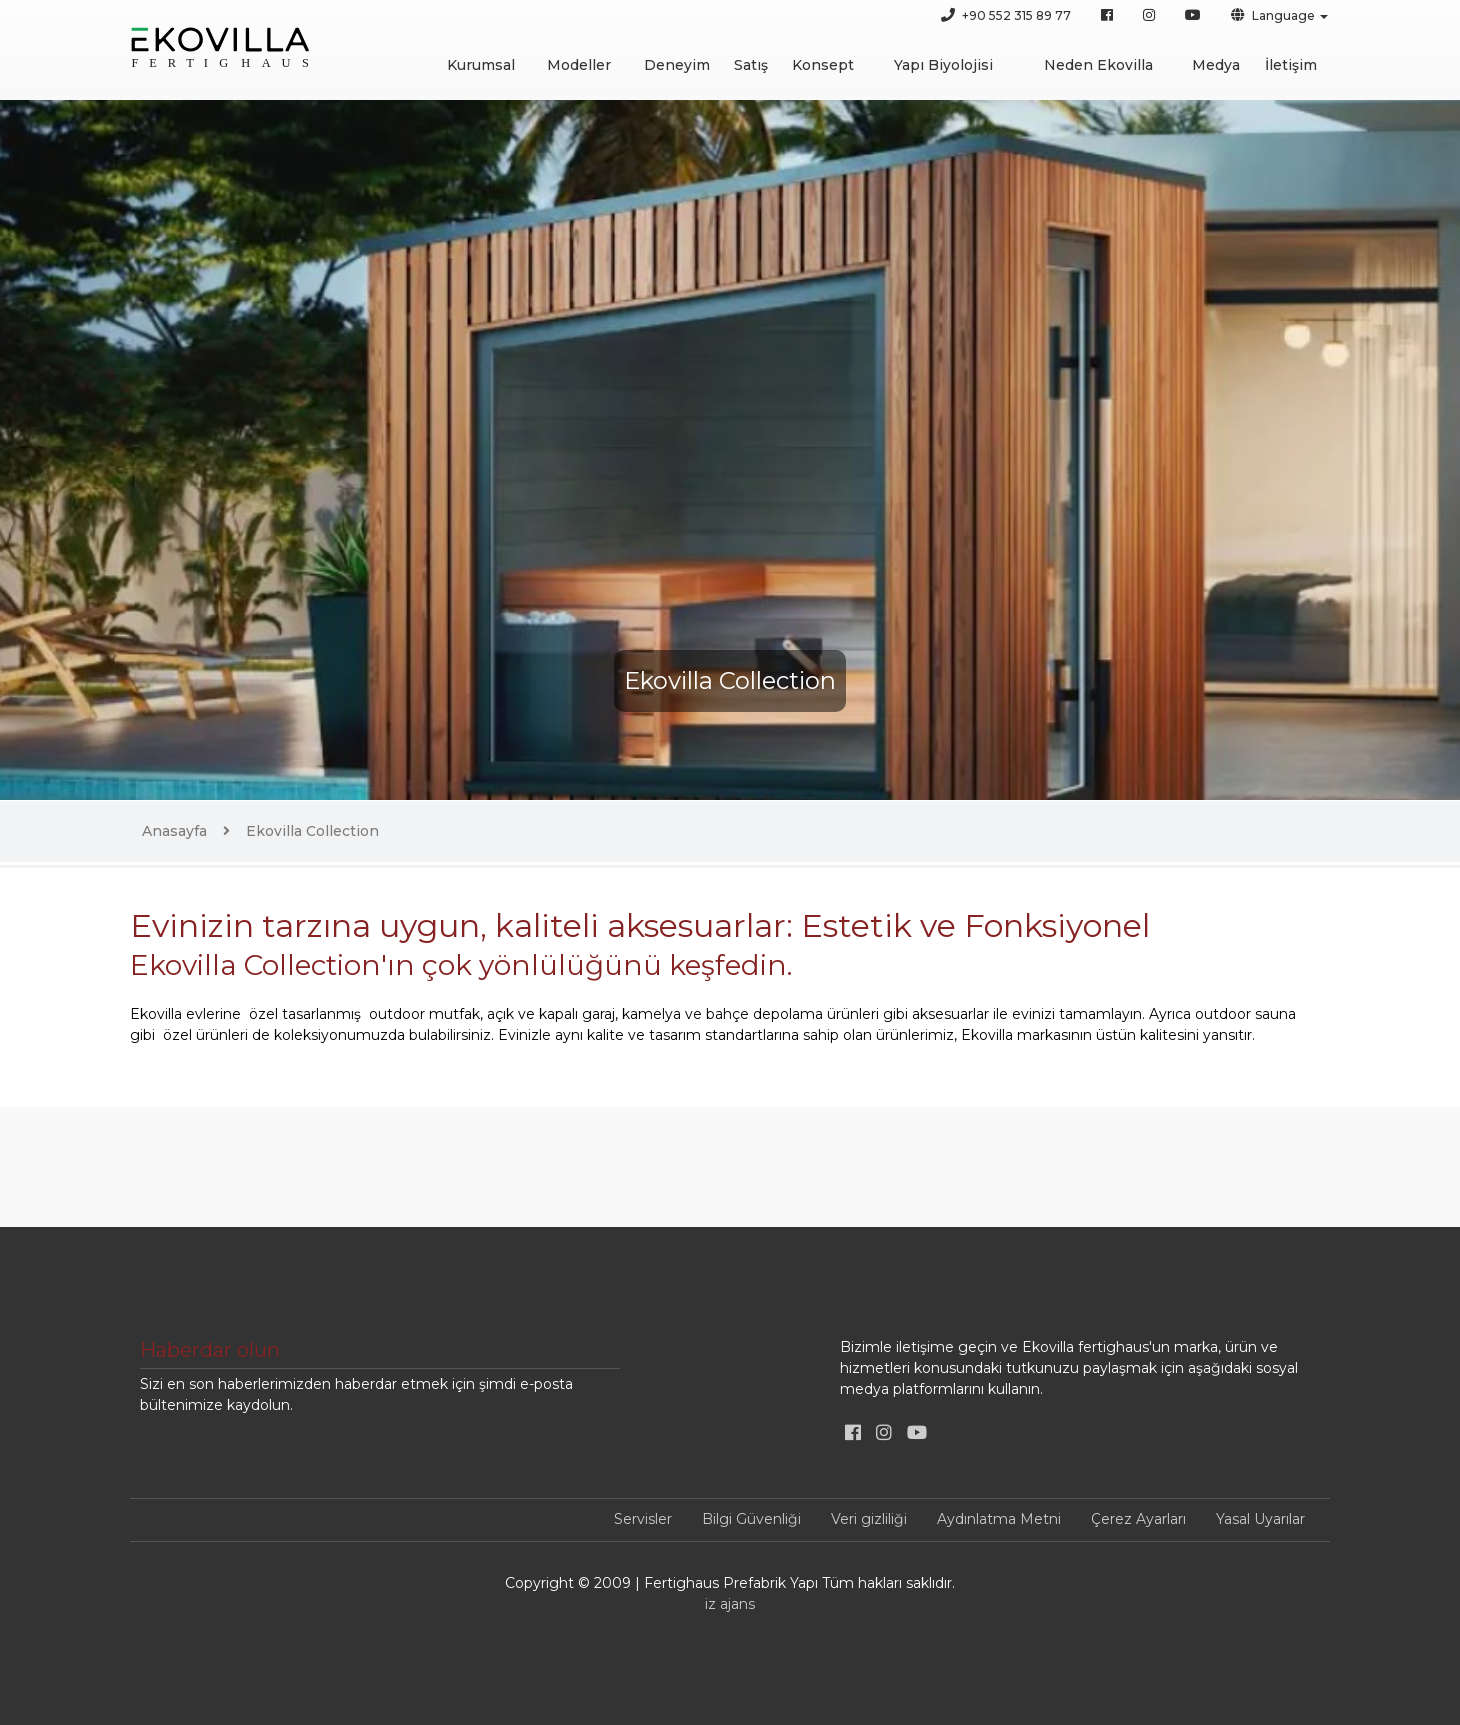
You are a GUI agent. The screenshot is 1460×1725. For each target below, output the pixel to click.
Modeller (579, 65)
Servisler (643, 1519)
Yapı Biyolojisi (943, 65)
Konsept (823, 65)
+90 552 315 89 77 (1006, 15)
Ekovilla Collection (312, 831)
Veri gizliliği (869, 1519)
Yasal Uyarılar (1260, 1519)
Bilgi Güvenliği (751, 1519)
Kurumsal (481, 65)
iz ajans (730, 1604)
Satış (751, 65)
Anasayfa (174, 831)
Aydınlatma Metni (999, 1519)
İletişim (1291, 65)
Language (1273, 15)
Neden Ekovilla (1098, 65)
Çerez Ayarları (1138, 1519)
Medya (1216, 65)
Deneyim (677, 65)
